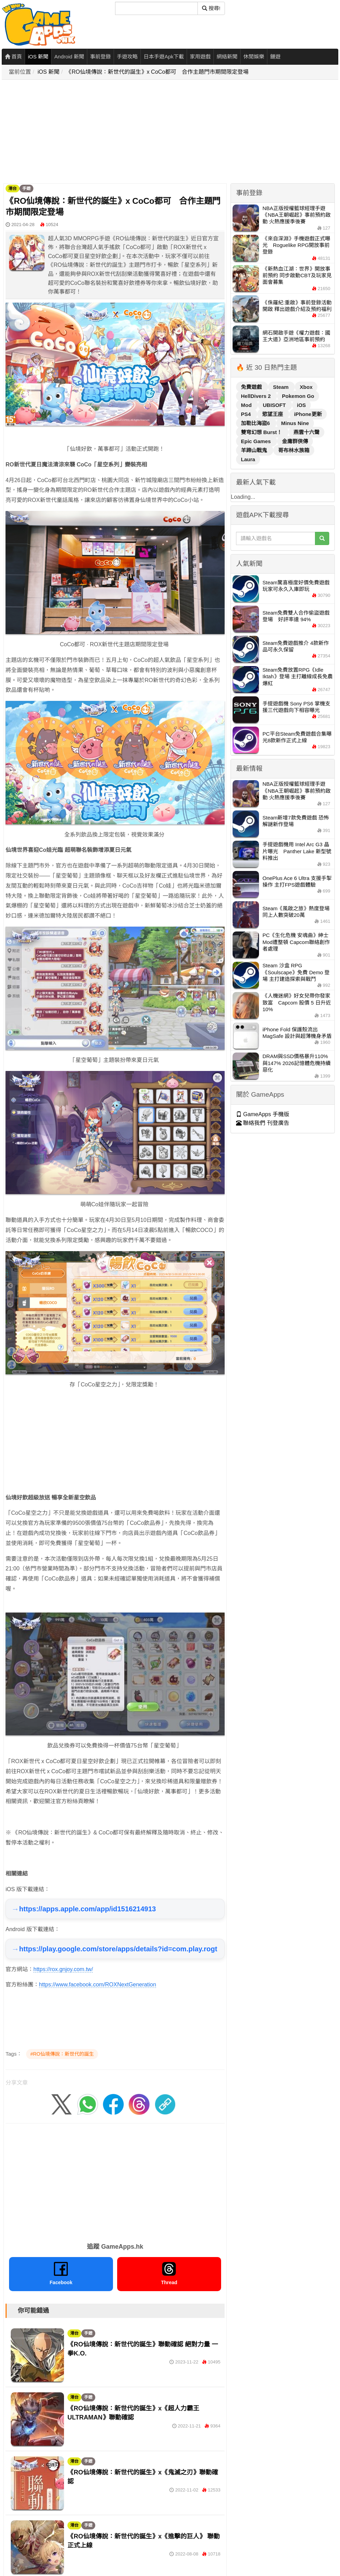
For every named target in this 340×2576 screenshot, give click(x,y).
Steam (281, 387)
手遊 (26, 188)
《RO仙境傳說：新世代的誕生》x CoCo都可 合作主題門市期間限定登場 (157, 72)
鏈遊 (275, 56)
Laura (248, 459)
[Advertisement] (103, 132)
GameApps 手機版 (262, 1114)
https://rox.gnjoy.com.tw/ (63, 1969)
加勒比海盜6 (256, 423)
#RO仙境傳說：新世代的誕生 (62, 2054)
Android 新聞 (69, 56)
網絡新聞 (227, 56)
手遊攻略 (127, 56)
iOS (301, 405)
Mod (247, 405)
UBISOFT (275, 405)
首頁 (13, 56)
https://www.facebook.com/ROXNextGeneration (97, 1984)
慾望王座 (273, 414)
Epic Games (256, 441)
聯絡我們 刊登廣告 (262, 1123)
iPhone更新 (308, 414)
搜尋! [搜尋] (211, 8)
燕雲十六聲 (306, 432)
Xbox (306, 387)
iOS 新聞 (38, 56)
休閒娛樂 (253, 56)
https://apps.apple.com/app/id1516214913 (87, 1909)
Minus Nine (295, 423)
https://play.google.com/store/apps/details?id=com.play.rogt (118, 1949)
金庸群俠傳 (295, 441)
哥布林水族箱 (293, 450)
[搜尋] (156, 8)
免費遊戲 (252, 387)
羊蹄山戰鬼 (254, 450)
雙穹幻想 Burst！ (262, 432)
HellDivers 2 (256, 396)
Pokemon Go (298, 396)
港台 (12, 188)
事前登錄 (100, 56)
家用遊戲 (200, 56)
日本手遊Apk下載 (164, 56)
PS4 (246, 414)
